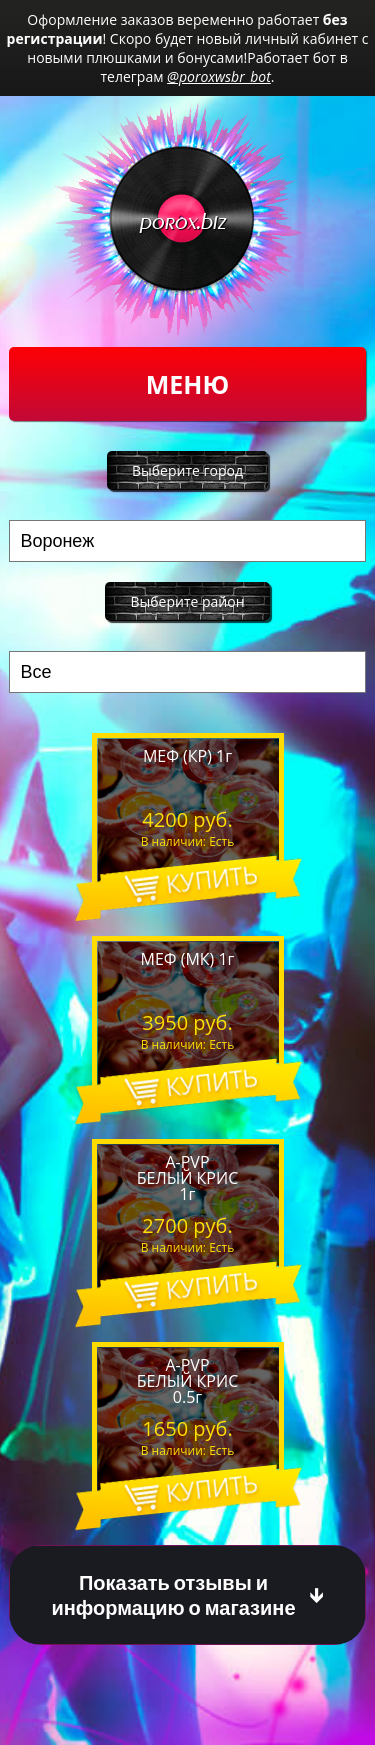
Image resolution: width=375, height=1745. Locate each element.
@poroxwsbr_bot (219, 76)
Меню (187, 384)
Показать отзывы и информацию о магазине (173, 1595)
